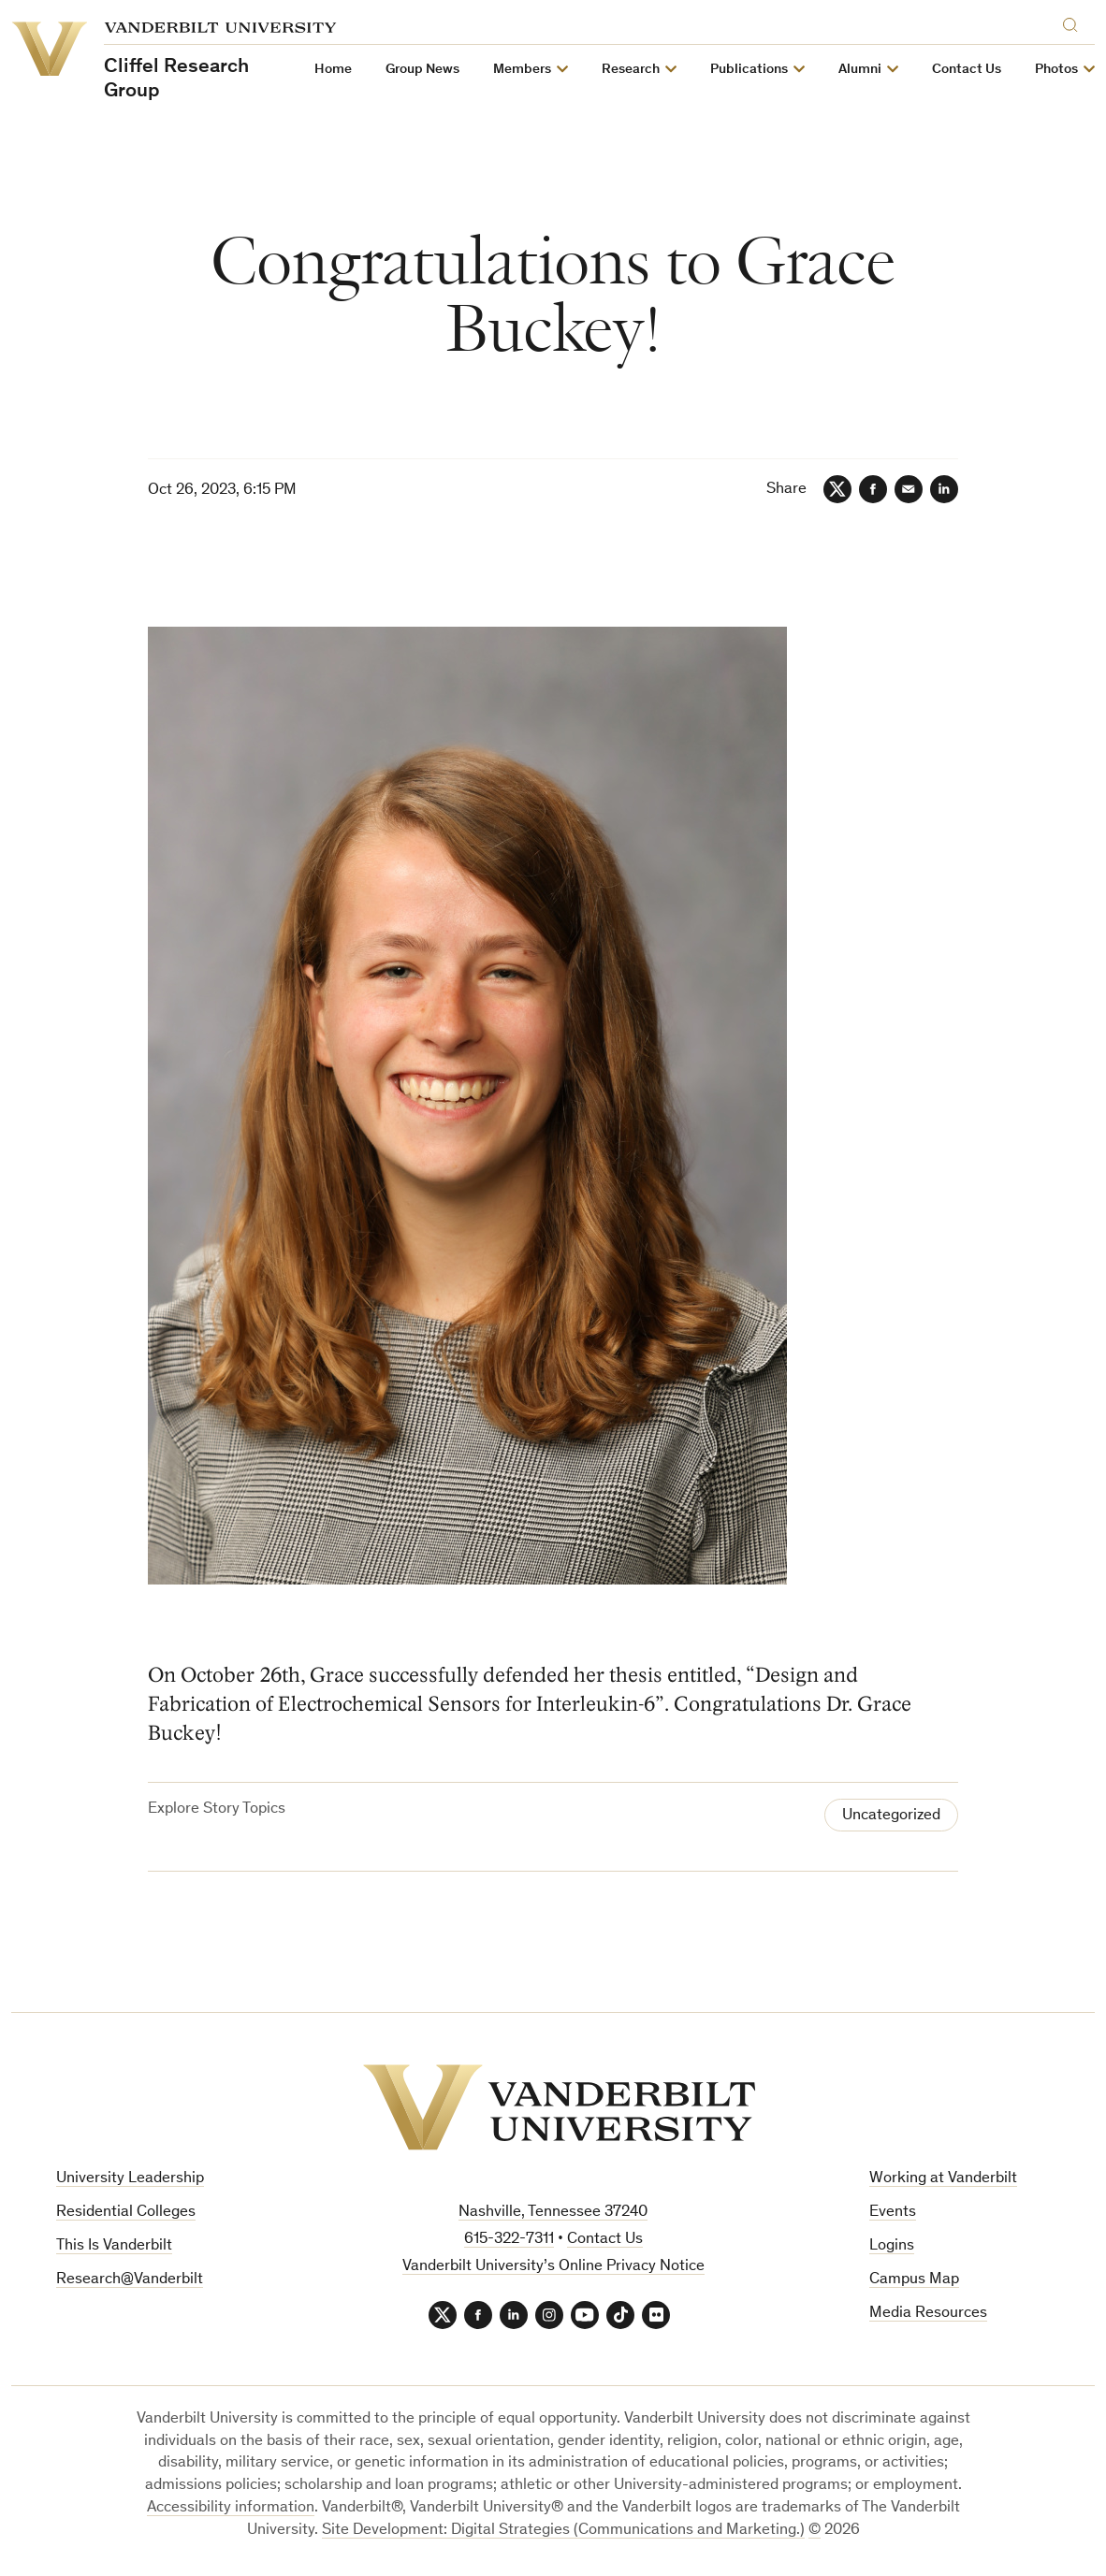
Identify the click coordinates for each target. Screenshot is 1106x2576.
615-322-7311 (509, 2240)
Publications (749, 70)
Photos (1056, 70)
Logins (891, 2246)
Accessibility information (230, 2508)
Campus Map (914, 2280)
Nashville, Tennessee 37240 (553, 2213)
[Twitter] (837, 489)
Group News (422, 70)
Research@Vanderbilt (129, 2280)
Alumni (859, 70)
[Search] (1074, 22)
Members (522, 70)
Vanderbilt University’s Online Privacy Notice (553, 2267)
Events (892, 2213)
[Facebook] (873, 489)
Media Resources (928, 2314)
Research (631, 70)
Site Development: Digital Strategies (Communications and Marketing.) (563, 2531)
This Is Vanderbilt (114, 2246)
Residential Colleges (126, 2213)
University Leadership (130, 2179)
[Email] (909, 489)
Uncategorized (891, 1816)
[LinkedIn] (944, 489)
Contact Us (966, 70)
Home (333, 70)
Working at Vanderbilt (943, 2179)
